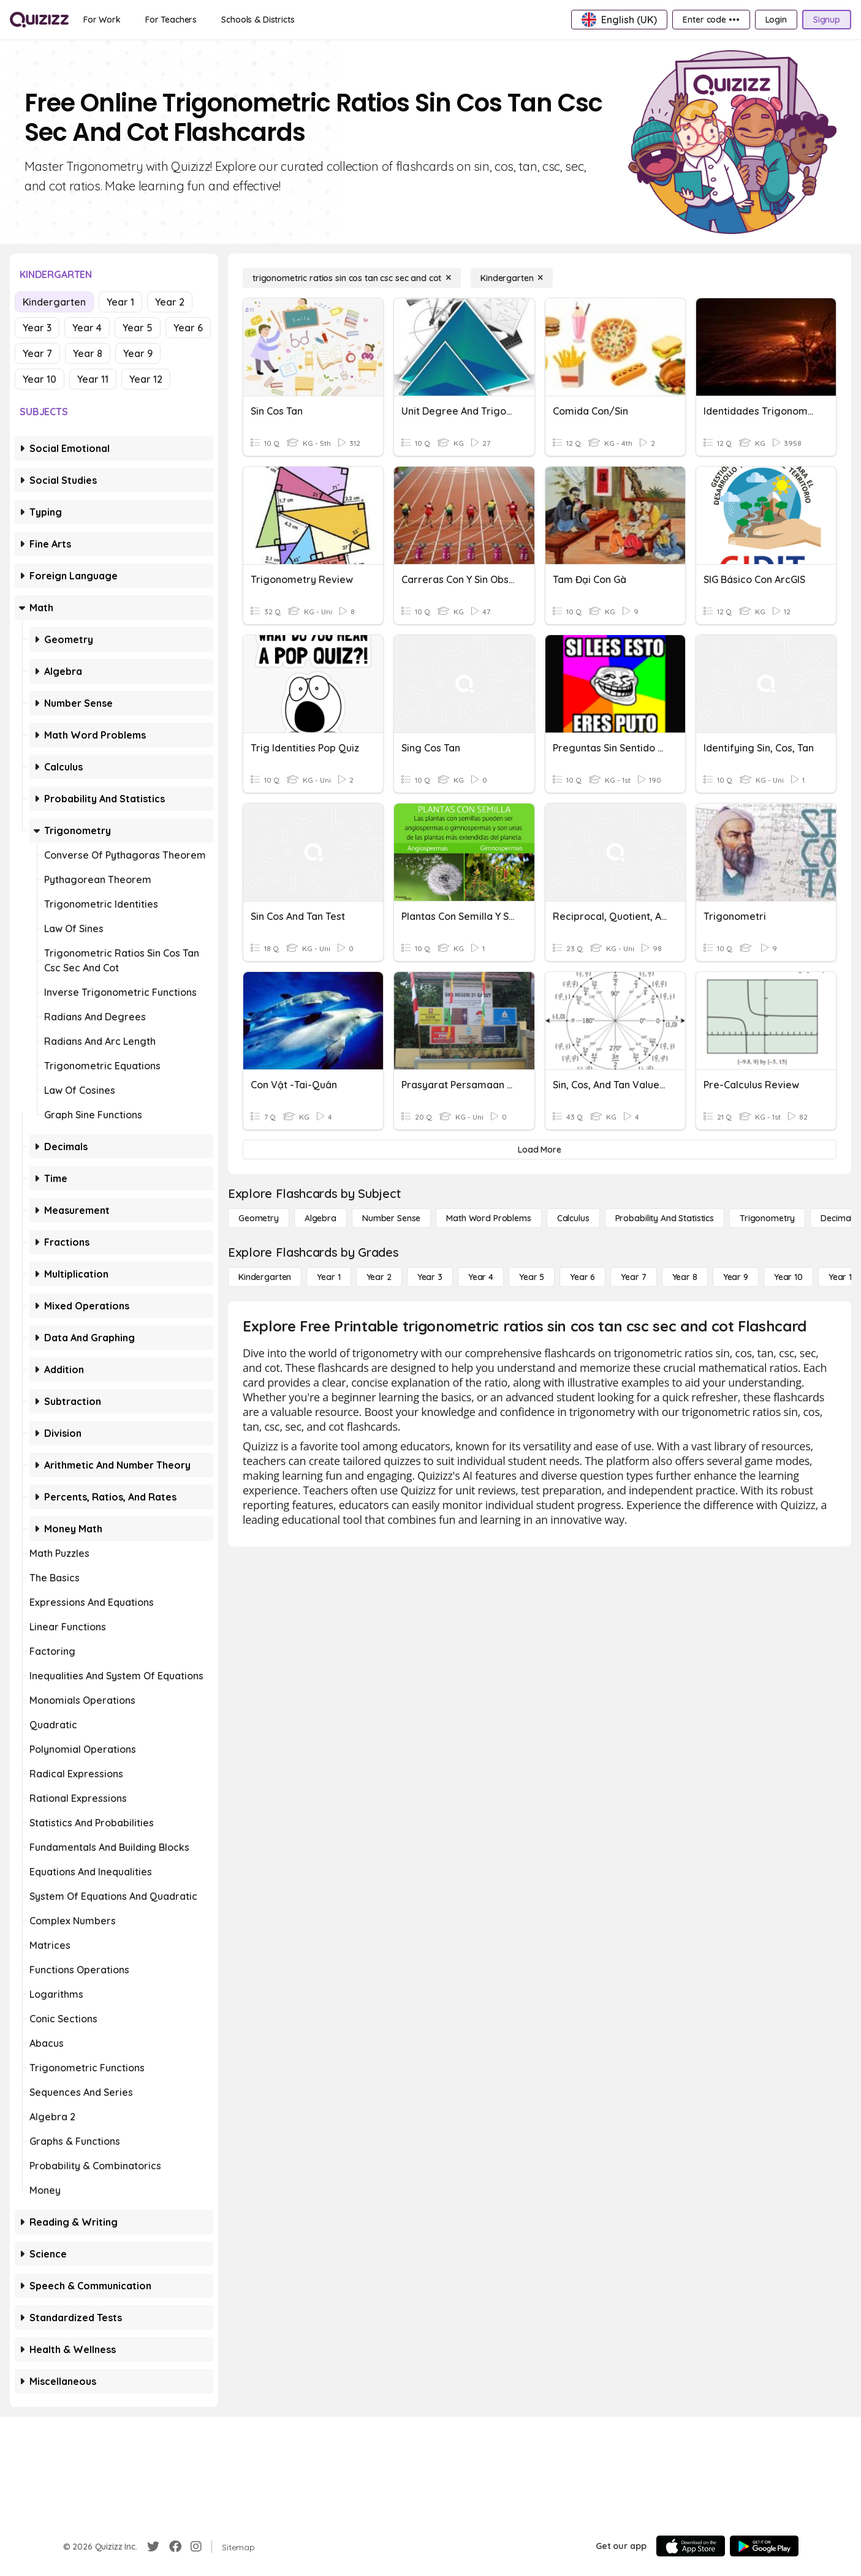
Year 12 (145, 379)
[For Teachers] (171, 19)
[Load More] (539, 1149)
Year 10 (39, 379)
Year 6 (188, 328)
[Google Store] (764, 2546)
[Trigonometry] (767, 1218)
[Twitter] (153, 2546)
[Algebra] (320, 1218)
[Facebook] (175, 2546)
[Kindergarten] (512, 278)
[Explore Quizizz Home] (39, 20)
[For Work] (102, 19)
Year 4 (87, 328)
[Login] (776, 19)
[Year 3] (430, 1277)
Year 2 (169, 302)
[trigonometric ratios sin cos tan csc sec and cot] (352, 278)
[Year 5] (532, 1277)
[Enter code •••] (710, 19)
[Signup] (826, 19)
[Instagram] (196, 2546)
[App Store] (690, 2546)
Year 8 (87, 353)
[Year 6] (582, 1277)
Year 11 (92, 379)
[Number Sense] (391, 1218)
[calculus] (573, 1218)
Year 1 (120, 302)
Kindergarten (54, 302)
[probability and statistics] (664, 1218)
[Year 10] (788, 1277)
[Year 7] (633, 1277)
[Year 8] (685, 1277)
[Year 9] (736, 1277)
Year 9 (138, 353)
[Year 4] (481, 1277)
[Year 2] (379, 1277)
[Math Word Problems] (488, 1218)
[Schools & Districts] (257, 19)
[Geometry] (258, 1218)
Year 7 (37, 353)
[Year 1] (328, 1277)
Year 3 (37, 328)
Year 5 (138, 328)
